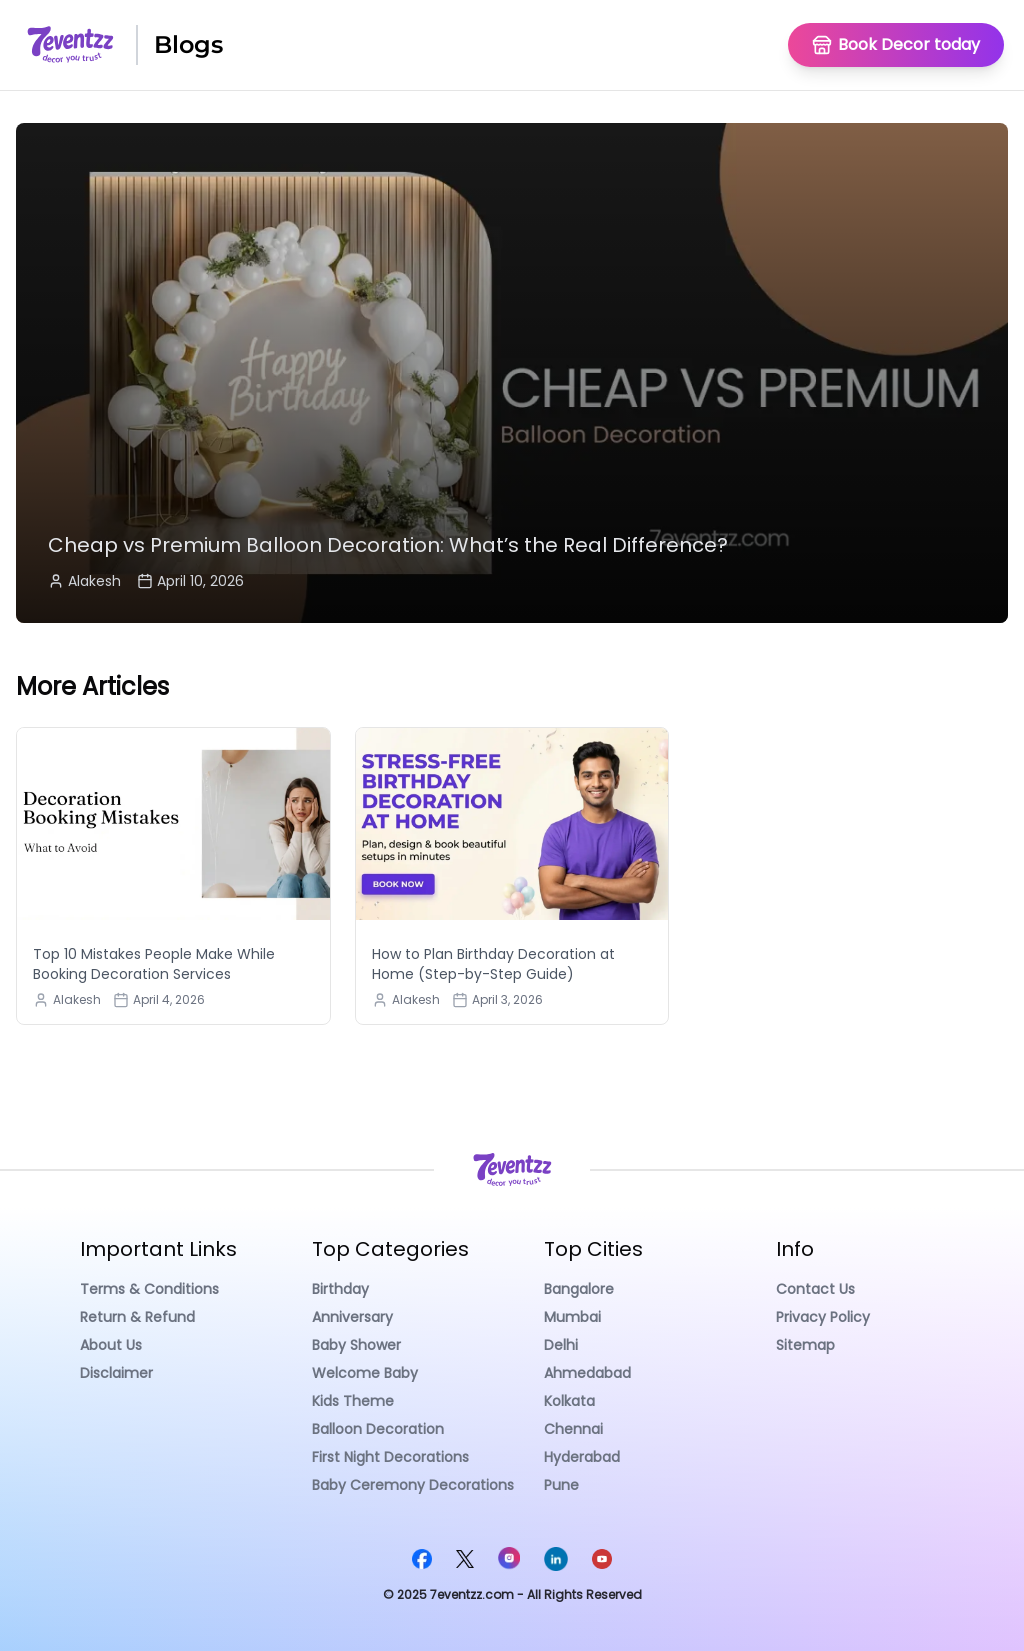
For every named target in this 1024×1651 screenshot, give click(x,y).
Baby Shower (356, 1345)
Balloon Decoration (378, 1429)
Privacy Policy (823, 1317)
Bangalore (579, 1289)
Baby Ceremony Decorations (413, 1485)
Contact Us (815, 1289)
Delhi (561, 1345)
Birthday (340, 1289)
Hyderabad (582, 1457)
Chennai (573, 1429)
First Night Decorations (390, 1457)
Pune (561, 1485)
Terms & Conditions (149, 1289)
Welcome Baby (365, 1373)
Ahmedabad (587, 1373)
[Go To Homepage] (896, 45)
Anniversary (352, 1317)
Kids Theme (353, 1401)
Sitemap (805, 1345)
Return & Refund (137, 1317)
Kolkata (569, 1401)
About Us (111, 1345)
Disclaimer (116, 1373)
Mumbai (572, 1317)
